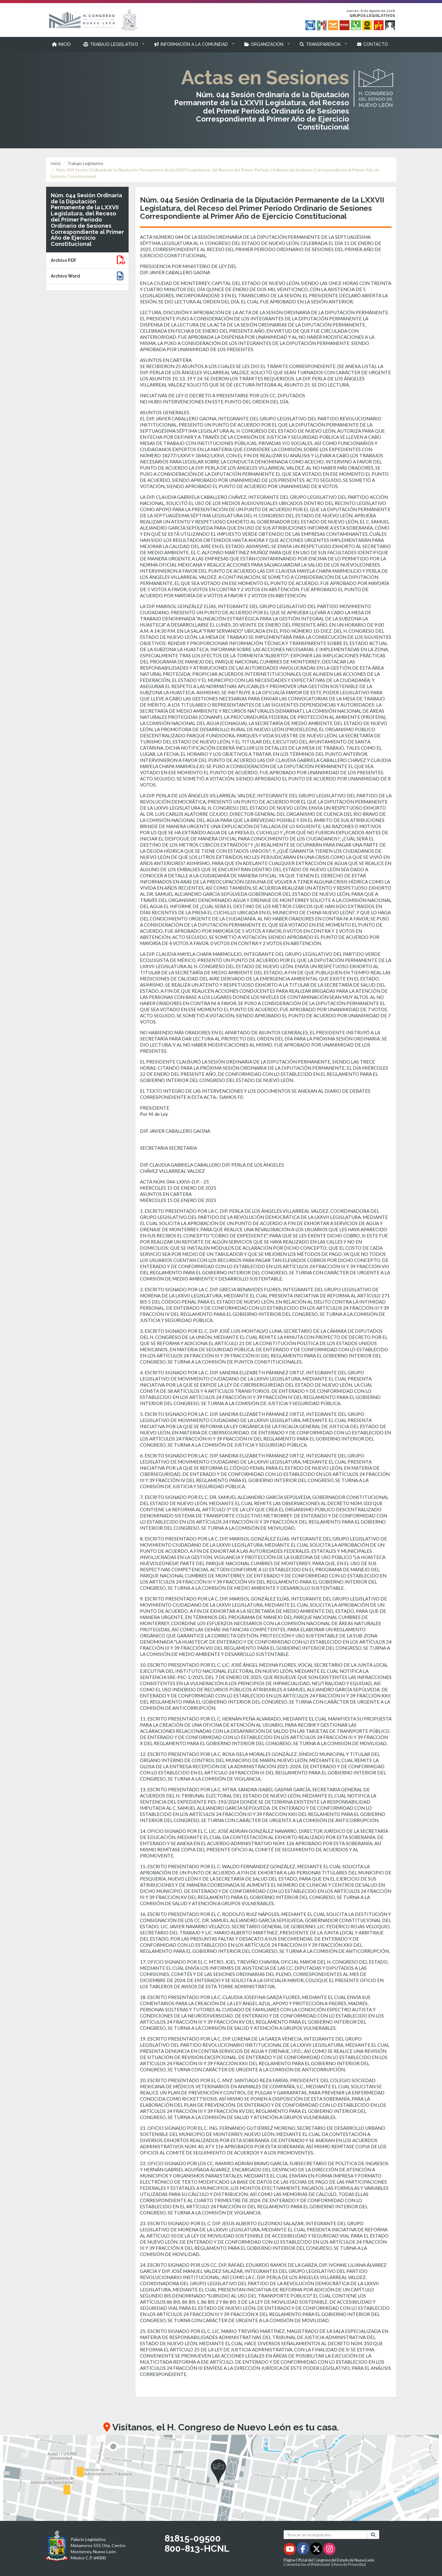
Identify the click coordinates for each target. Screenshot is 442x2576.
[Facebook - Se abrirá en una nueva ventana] (303, 2550)
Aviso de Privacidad (349, 2564)
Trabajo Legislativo (85, 163)
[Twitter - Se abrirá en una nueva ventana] (316, 2550)
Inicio (55, 163)
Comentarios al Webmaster (307, 2564)
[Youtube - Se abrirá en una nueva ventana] (290, 2550)
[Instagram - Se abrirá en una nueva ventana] (329, 2550)
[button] (112, 44)
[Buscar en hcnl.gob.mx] (326, 2534)
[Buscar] (373, 2534)
